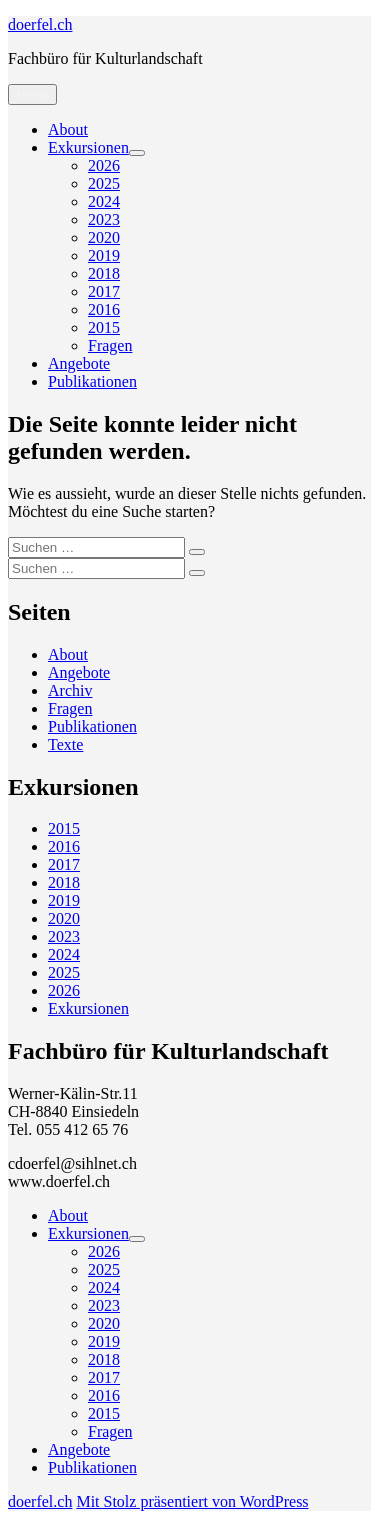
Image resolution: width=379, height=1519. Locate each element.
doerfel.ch (40, 24)
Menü (32, 94)
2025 (104, 183)
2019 (104, 255)
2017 (104, 291)
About (68, 129)
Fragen (110, 345)
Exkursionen (88, 147)
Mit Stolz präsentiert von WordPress (192, 1501)
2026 (104, 165)
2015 (104, 327)
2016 (104, 309)
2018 (104, 273)
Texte (65, 744)
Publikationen (92, 381)
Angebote (79, 363)
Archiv (70, 690)
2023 (104, 219)
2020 (104, 237)
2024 (104, 201)
